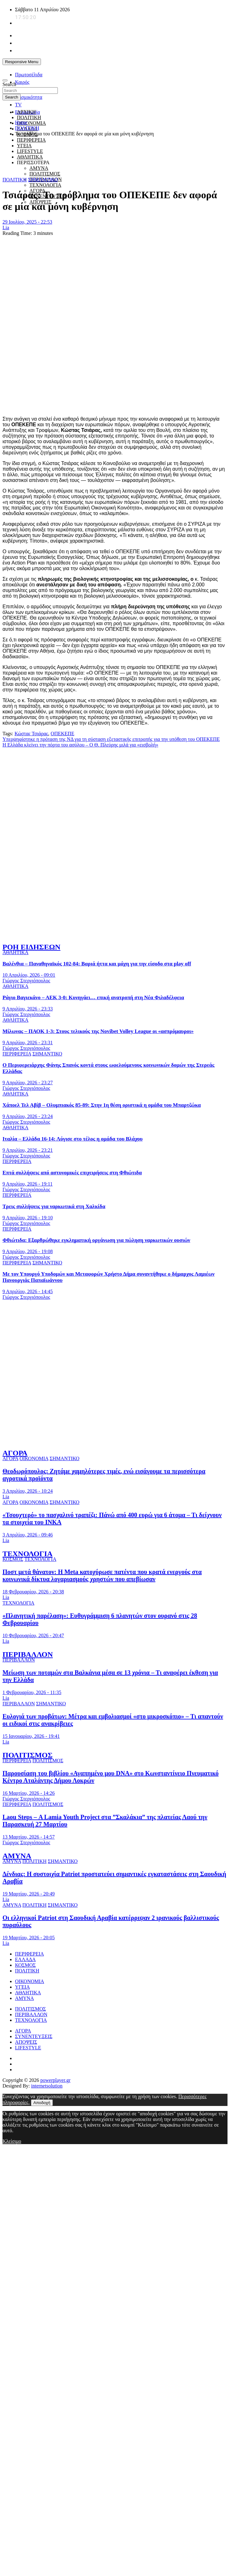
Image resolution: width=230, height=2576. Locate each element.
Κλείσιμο (11, 2141)
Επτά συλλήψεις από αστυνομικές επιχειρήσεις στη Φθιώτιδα (72, 1173)
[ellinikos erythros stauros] (115, 1368)
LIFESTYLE (28, 2047)
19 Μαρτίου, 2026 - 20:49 (28, 1893)
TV (18, 104)
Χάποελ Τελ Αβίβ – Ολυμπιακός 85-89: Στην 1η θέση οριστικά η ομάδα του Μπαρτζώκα (101, 1105)
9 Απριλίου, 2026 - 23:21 (27, 1150)
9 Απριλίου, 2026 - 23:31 (27, 1042)
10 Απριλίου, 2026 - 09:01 (28, 975)
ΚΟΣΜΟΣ (12, 1559)
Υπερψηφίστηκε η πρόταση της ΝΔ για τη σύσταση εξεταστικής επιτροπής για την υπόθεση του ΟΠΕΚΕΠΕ (111, 739)
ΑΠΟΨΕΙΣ (26, 2042)
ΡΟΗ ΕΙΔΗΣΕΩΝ (31, 947)
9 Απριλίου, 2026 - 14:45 (27, 1291)
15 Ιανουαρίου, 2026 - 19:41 (31, 1736)
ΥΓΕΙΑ (22, 1987)
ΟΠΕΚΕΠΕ (62, 733)
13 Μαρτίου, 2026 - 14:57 (28, 1837)
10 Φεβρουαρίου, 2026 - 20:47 (33, 1635)
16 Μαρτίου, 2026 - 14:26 (28, 1793)
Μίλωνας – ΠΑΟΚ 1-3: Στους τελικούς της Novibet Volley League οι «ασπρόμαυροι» (98, 1031)
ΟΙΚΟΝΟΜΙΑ (31, 123)
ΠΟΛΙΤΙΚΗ (29, 117)
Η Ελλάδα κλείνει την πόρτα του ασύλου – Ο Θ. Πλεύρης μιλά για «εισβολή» (80, 744)
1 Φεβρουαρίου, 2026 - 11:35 (31, 1692)
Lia (5, 227)
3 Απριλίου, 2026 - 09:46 (27, 1534)
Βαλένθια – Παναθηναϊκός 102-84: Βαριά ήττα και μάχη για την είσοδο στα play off (96, 964)
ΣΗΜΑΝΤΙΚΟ (43, 179)
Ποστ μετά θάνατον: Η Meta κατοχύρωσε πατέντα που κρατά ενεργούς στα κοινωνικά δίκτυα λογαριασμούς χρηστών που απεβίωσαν (102, 1575)
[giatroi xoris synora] (116, 167)
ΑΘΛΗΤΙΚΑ (15, 952)
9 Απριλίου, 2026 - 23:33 (27, 1008)
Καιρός (22, 82)
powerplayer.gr (55, 2080)
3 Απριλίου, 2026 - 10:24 (27, 1491)
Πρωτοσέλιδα (28, 74)
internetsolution (46, 2085)
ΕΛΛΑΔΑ (25, 1959)
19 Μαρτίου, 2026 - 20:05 (28, 1937)
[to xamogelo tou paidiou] (115, 933)
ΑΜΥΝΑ (16, 1856)
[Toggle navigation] (5, 80)
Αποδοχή (41, 2102)
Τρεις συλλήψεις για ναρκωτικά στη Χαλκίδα (53, 1206)
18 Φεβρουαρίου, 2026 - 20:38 (33, 1591)
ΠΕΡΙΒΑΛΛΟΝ (27, 1654)
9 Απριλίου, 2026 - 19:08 (27, 1251)
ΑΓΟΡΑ (15, 1453)
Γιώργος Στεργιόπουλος (26, 980)
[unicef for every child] (116, 70)
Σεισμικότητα (28, 97)
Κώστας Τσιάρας (31, 733)
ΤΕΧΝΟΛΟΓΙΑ (45, 185)
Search (9, 84)
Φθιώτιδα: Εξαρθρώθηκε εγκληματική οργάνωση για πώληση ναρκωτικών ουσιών (96, 1240)
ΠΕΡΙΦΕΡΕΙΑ (31, 140)
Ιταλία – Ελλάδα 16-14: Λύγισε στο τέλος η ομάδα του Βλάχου (72, 1139)
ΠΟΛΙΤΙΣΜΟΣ (44, 173)
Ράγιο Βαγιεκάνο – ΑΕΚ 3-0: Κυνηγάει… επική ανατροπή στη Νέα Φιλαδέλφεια (93, 997)
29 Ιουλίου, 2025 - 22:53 (27, 222)
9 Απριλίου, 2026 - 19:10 (27, 1217)
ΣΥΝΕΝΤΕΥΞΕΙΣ (33, 2036)
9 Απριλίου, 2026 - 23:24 (27, 1116)
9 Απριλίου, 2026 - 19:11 (27, 1184)
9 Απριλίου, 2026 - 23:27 (27, 1082)
